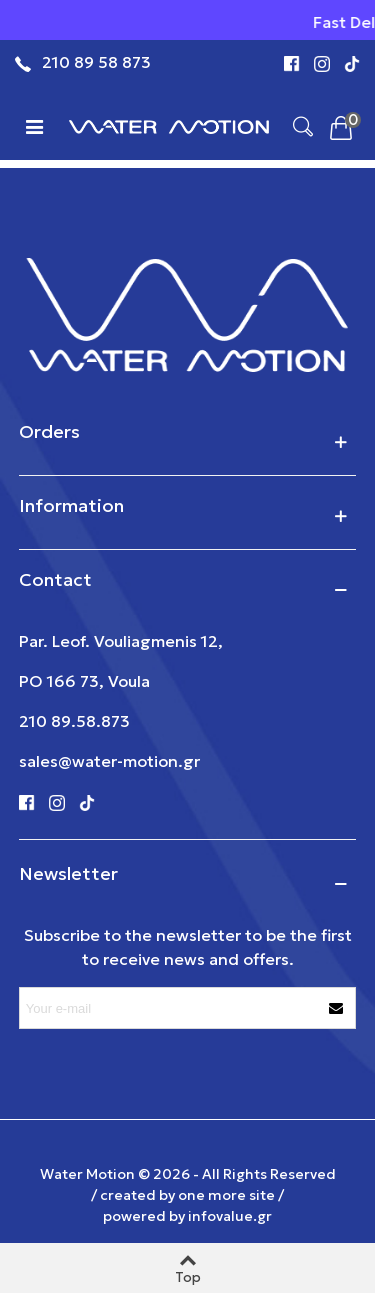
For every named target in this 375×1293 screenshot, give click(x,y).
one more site (226, 1195)
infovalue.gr (230, 1216)
